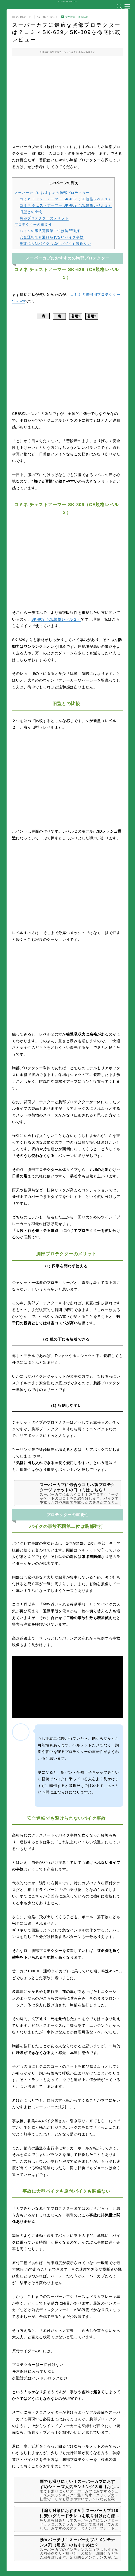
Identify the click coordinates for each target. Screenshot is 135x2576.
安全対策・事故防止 (76, 15)
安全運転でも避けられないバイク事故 (51, 235)
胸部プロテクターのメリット (44, 217)
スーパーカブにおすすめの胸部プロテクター (52, 191)
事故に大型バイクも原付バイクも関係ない (55, 242)
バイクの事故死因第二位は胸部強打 (50, 229)
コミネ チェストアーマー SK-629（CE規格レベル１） (66, 198)
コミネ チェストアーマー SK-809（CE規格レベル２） (66, 204)
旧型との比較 (31, 210)
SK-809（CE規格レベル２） (56, 618)
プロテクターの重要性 (33, 223)
